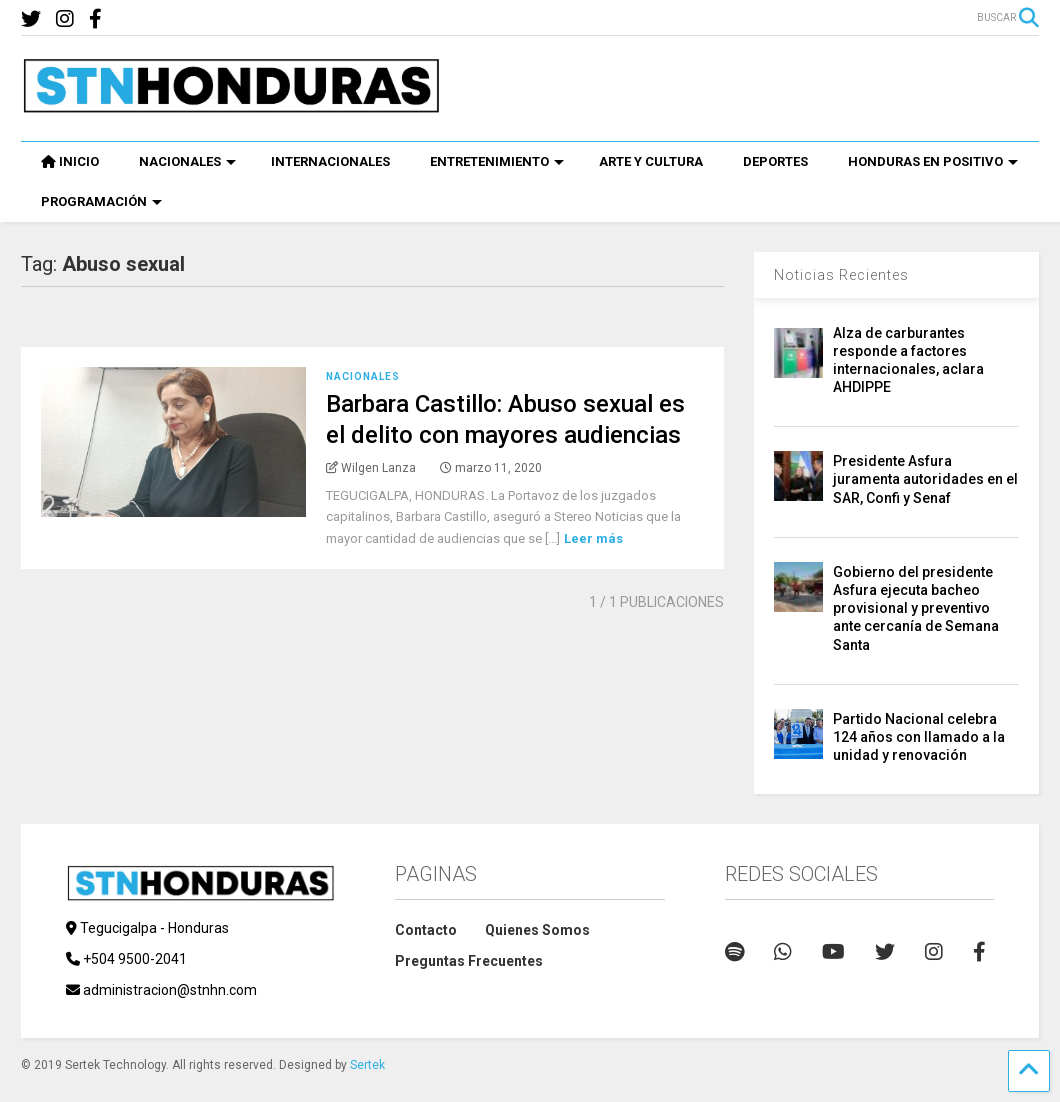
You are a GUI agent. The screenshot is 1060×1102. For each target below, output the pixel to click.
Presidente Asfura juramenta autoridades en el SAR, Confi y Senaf (925, 479)
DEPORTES (775, 161)
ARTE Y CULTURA (651, 161)
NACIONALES (187, 161)
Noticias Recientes (841, 275)
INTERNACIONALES (330, 161)
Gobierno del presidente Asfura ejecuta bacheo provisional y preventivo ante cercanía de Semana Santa (916, 608)
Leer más (593, 538)
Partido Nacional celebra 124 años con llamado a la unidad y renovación (919, 737)
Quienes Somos (537, 930)
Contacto (426, 930)
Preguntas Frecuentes (469, 961)
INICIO (70, 161)
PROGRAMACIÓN (101, 201)
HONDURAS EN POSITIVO (933, 161)
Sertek (367, 1065)
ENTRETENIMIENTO (497, 161)
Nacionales (363, 376)
